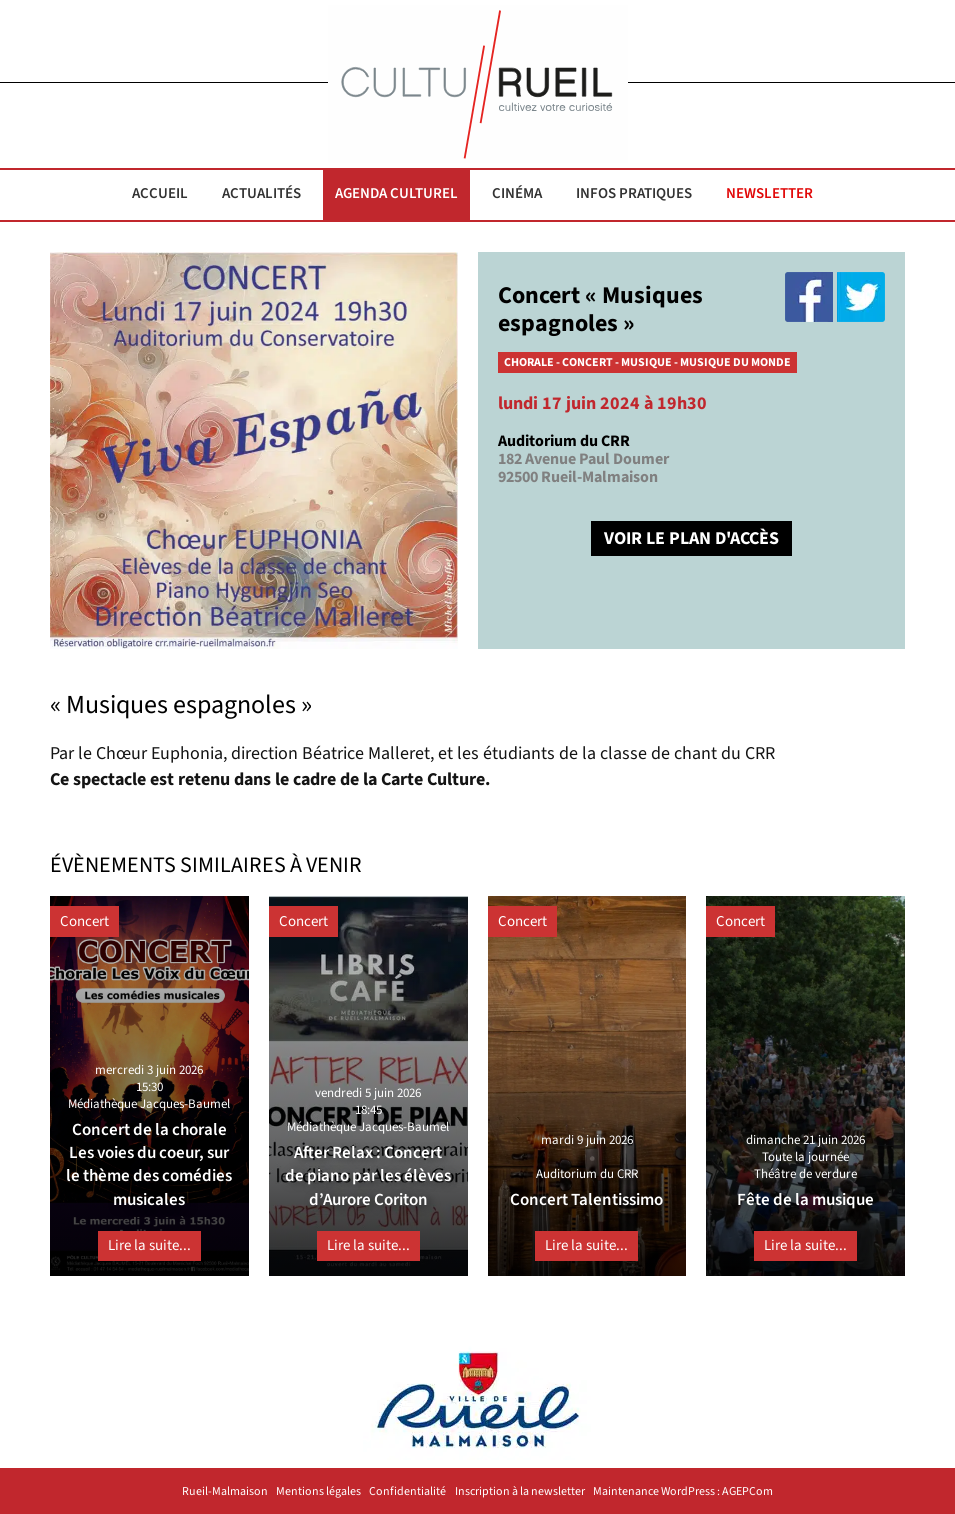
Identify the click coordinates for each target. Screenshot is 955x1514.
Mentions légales (318, 1492)
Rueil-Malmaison (225, 1492)
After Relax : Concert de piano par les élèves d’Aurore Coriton (368, 1176)
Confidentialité (407, 1492)
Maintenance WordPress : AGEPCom (683, 1492)
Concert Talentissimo (586, 1200)
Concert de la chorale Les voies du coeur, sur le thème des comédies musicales (149, 1165)
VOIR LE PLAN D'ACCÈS (691, 538)
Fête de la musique (805, 1200)
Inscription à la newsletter (520, 1492)
